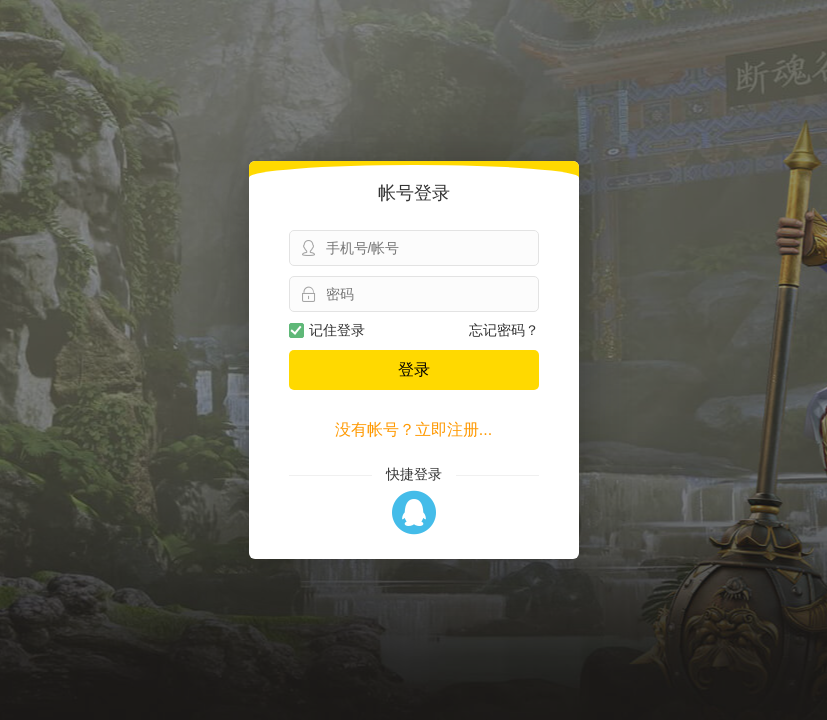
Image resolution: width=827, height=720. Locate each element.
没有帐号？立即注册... (413, 429)
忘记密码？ (504, 330)
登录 (414, 369)
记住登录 (327, 330)
